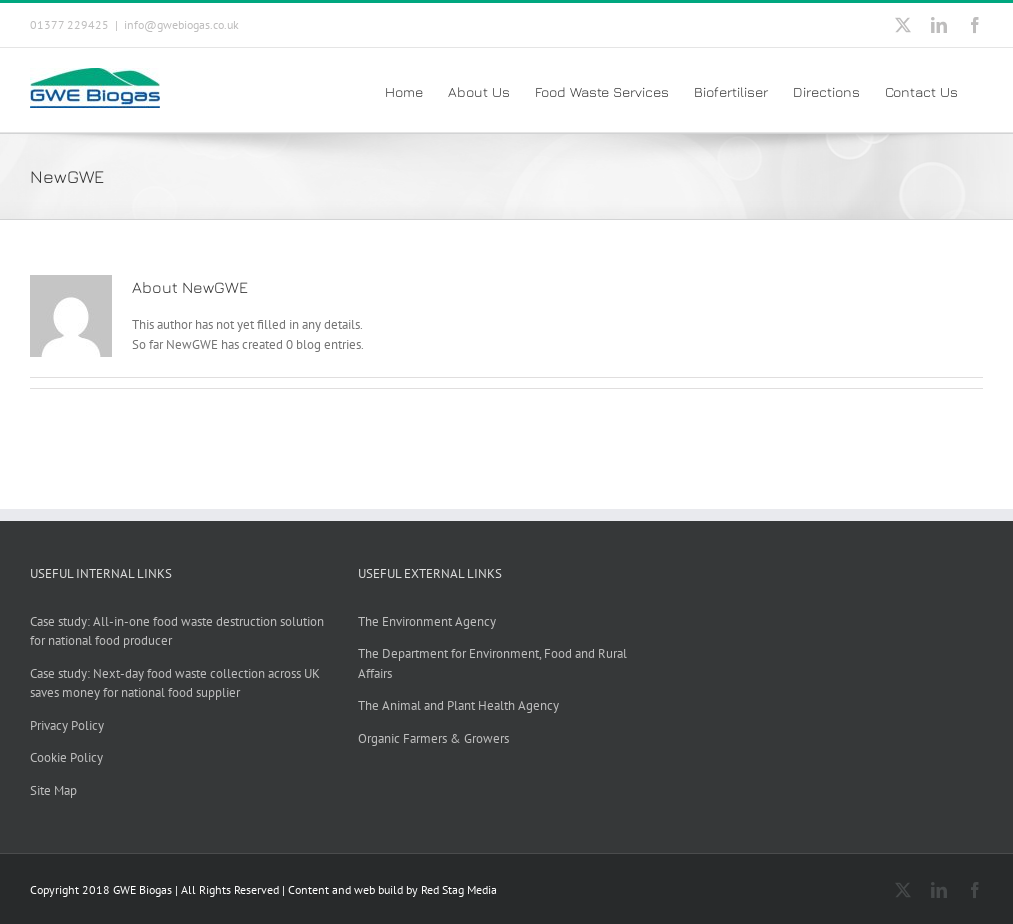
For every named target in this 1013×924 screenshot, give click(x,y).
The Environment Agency (427, 621)
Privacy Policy (67, 725)
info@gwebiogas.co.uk (181, 24)
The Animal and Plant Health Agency (458, 705)
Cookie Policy (66, 757)
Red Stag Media (459, 889)
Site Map (53, 790)
